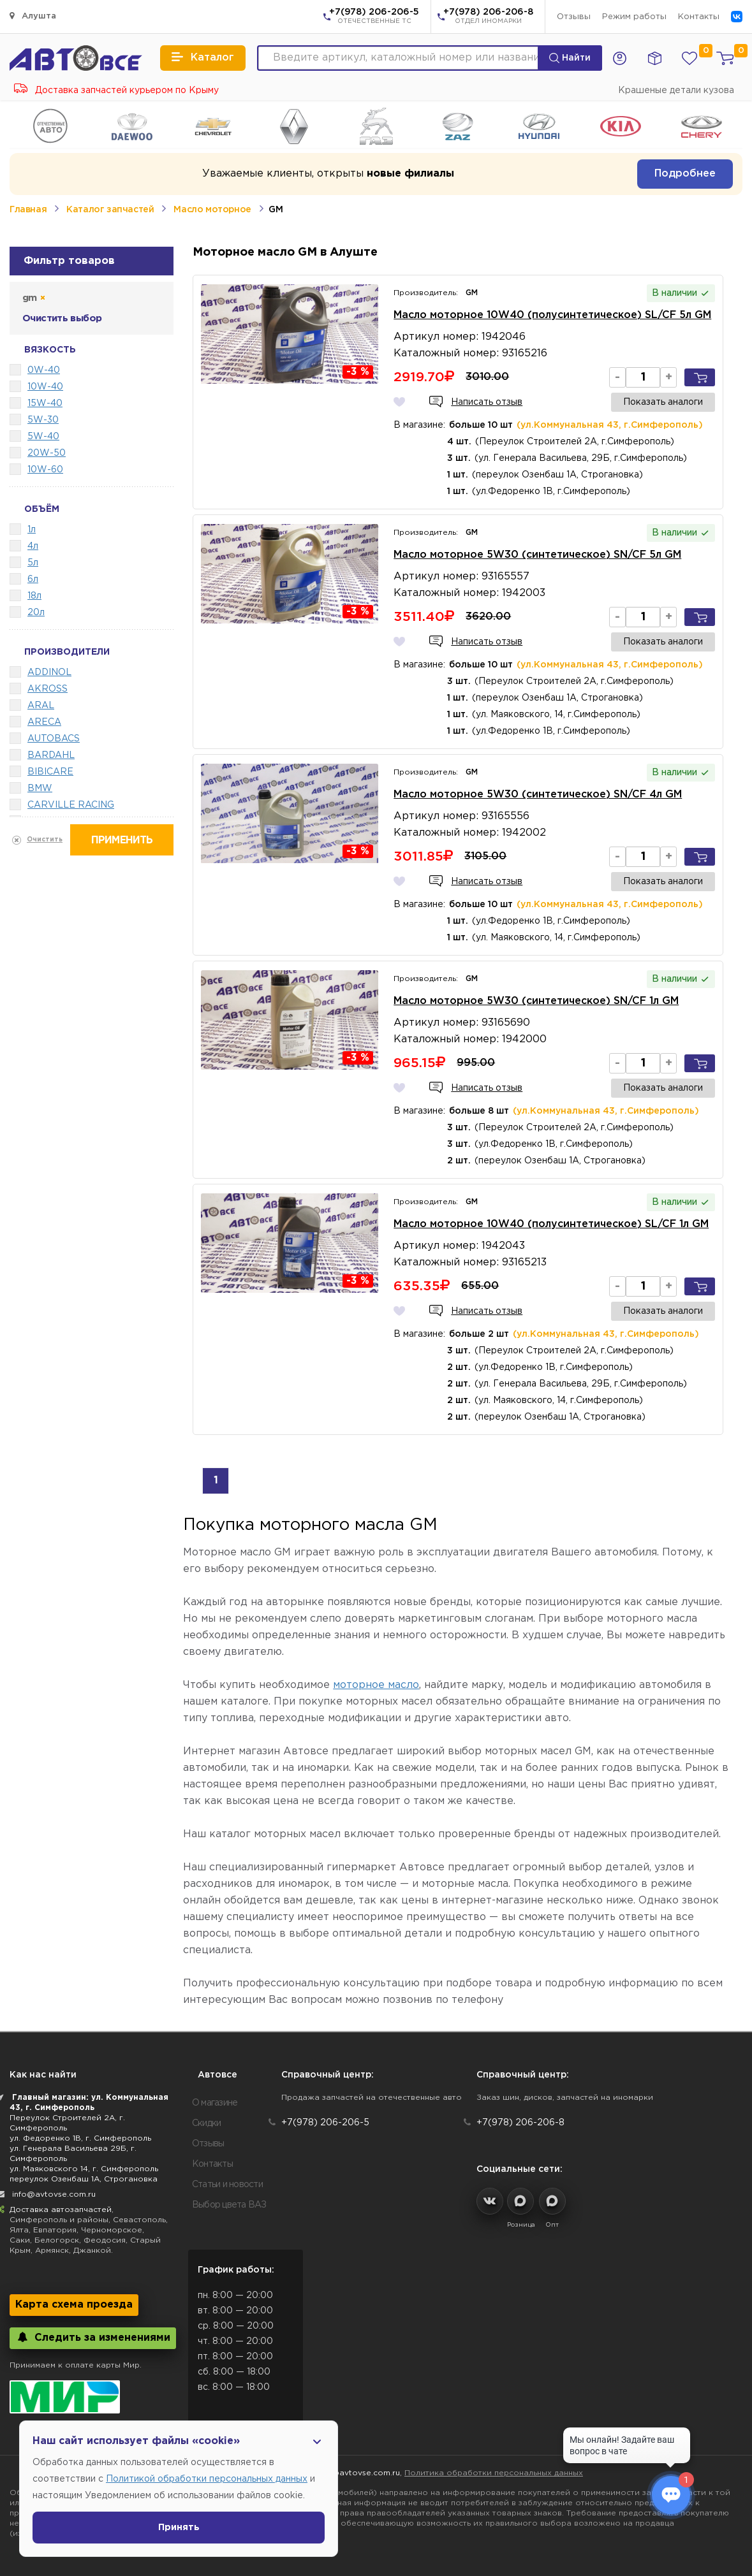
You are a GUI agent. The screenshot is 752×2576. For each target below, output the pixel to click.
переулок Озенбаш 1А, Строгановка (84, 2179)
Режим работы (634, 16)
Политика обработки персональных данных (493, 2473)
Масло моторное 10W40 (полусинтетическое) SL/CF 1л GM (551, 1224)
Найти (570, 58)
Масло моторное (212, 210)
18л (34, 596)
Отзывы (574, 16)
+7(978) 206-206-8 (488, 17)
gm (33, 298)
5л (32, 563)
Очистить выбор (61, 318)
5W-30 (43, 420)
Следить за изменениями (92, 2337)
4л (32, 546)
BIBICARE (50, 772)
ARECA (44, 722)
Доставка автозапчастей (61, 2209)
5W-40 (43, 436)
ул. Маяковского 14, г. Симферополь (84, 2168)
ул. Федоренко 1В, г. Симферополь (80, 2138)
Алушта (33, 15)
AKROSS (47, 689)
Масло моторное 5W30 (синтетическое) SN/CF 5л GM (537, 555)
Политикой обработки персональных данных (206, 2479)
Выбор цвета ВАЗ (229, 2205)
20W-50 (46, 453)
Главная (28, 210)
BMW (39, 788)
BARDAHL (51, 755)
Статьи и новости (227, 2184)
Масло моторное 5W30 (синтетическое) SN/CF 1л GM (536, 1001)
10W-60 (45, 470)
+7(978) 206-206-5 (374, 17)
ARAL (40, 705)
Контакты (698, 16)
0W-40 (43, 370)
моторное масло (376, 1685)
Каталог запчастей (110, 210)
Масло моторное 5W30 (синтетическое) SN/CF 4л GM (538, 794)
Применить (122, 840)
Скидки (206, 2123)
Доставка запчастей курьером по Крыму (116, 90)
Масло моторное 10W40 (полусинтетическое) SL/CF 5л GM (552, 315)
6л (32, 579)
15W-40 (45, 403)
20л (36, 612)
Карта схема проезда (74, 2305)
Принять (179, 2527)
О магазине (215, 2103)
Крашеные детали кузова (676, 90)
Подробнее (685, 173)
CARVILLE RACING (70, 805)
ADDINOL (49, 672)
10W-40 (45, 387)
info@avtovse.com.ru (54, 2194)
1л (31, 530)
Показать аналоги (663, 402)
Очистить (45, 840)
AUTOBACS (53, 739)
